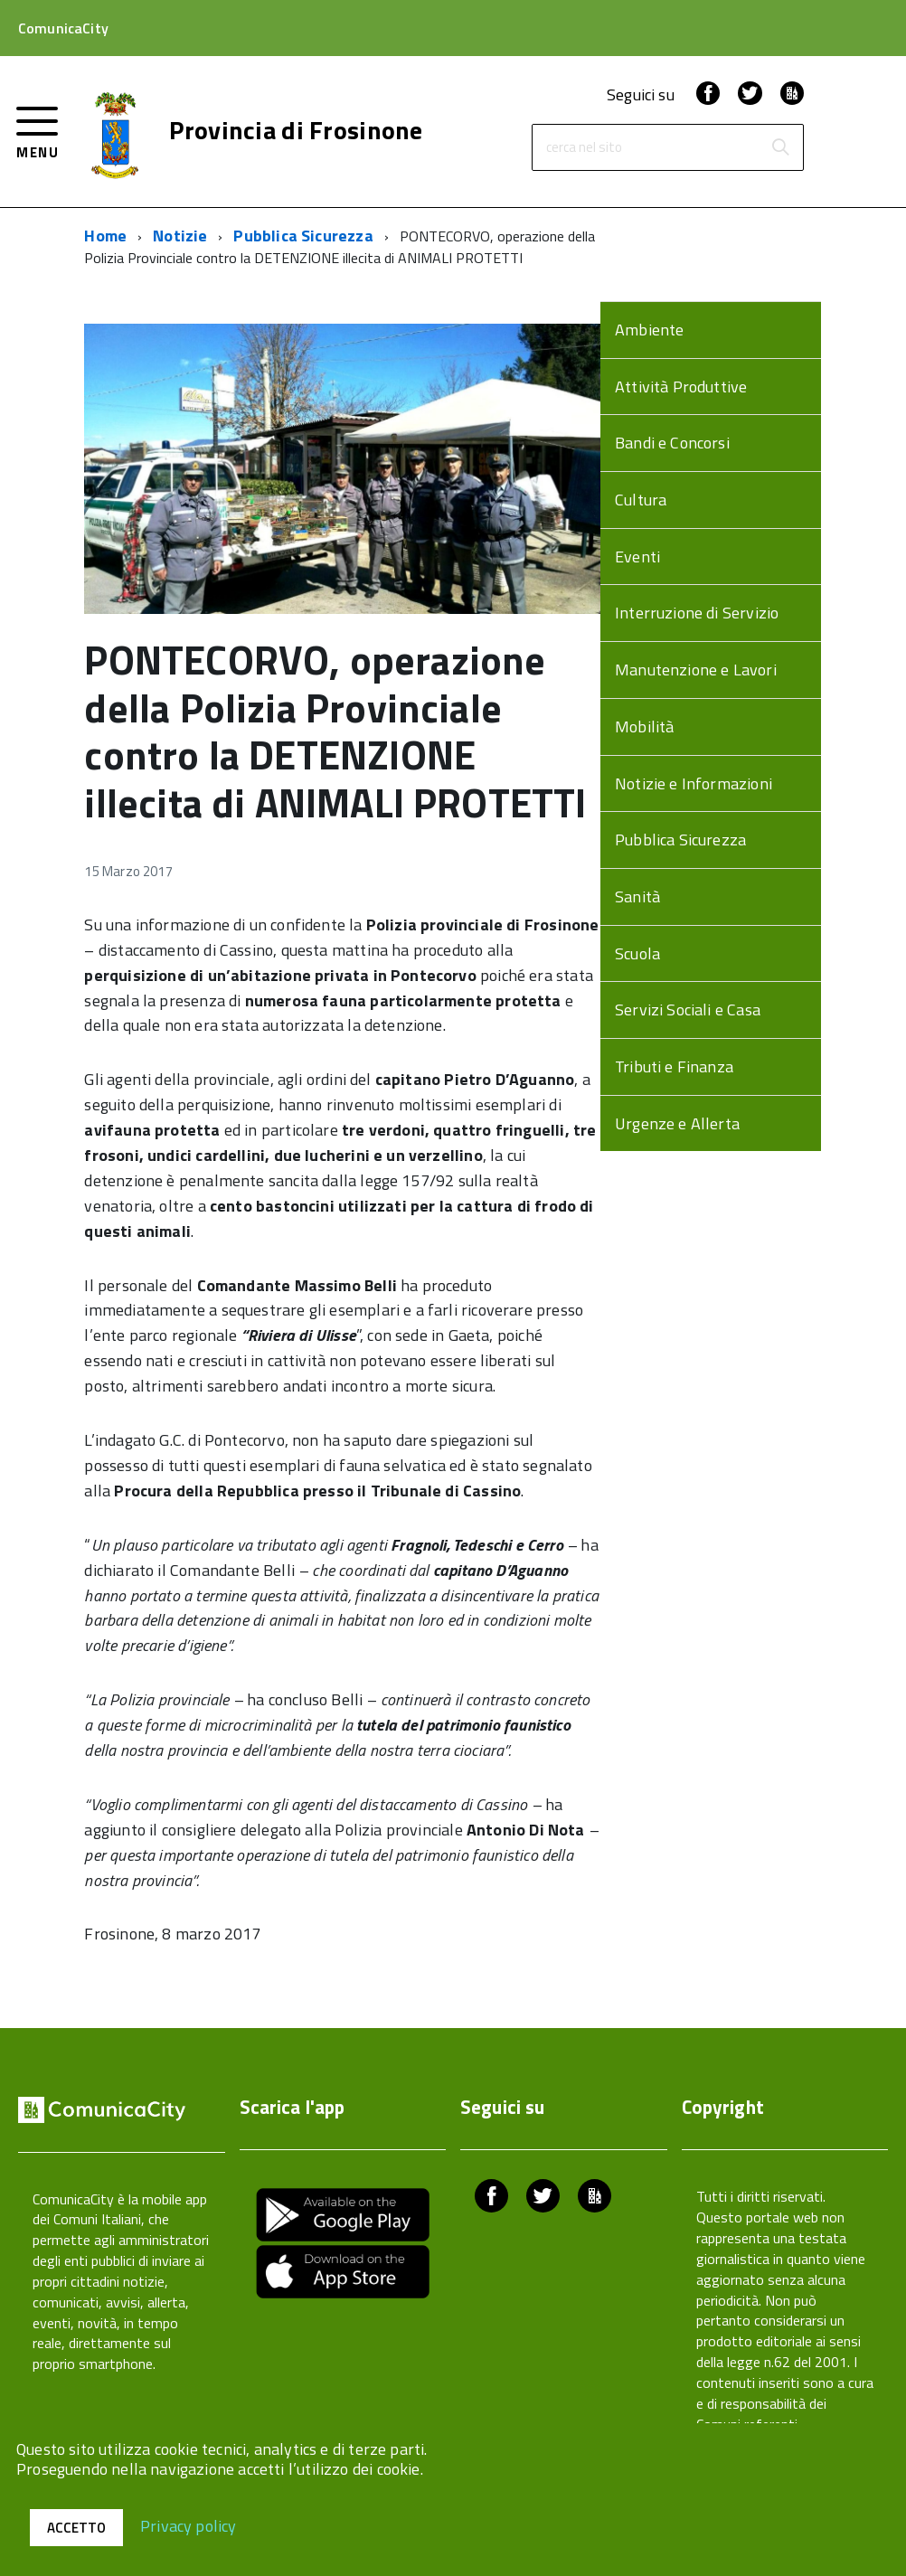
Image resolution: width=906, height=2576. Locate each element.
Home (105, 235)
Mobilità (644, 726)
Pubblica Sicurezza (303, 235)
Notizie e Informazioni (693, 783)
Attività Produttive (681, 386)
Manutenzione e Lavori (696, 669)
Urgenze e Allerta (677, 1123)
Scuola (637, 953)
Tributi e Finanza (674, 1066)
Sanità (637, 896)
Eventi (637, 556)
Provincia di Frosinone (295, 130)
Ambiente (649, 329)
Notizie (180, 235)
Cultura (640, 499)
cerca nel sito (584, 147)
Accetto (76, 2527)
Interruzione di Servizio (697, 612)
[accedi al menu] (37, 131)
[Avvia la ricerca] (780, 147)
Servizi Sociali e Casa (687, 1009)
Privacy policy (188, 2525)
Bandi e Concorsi (672, 442)
